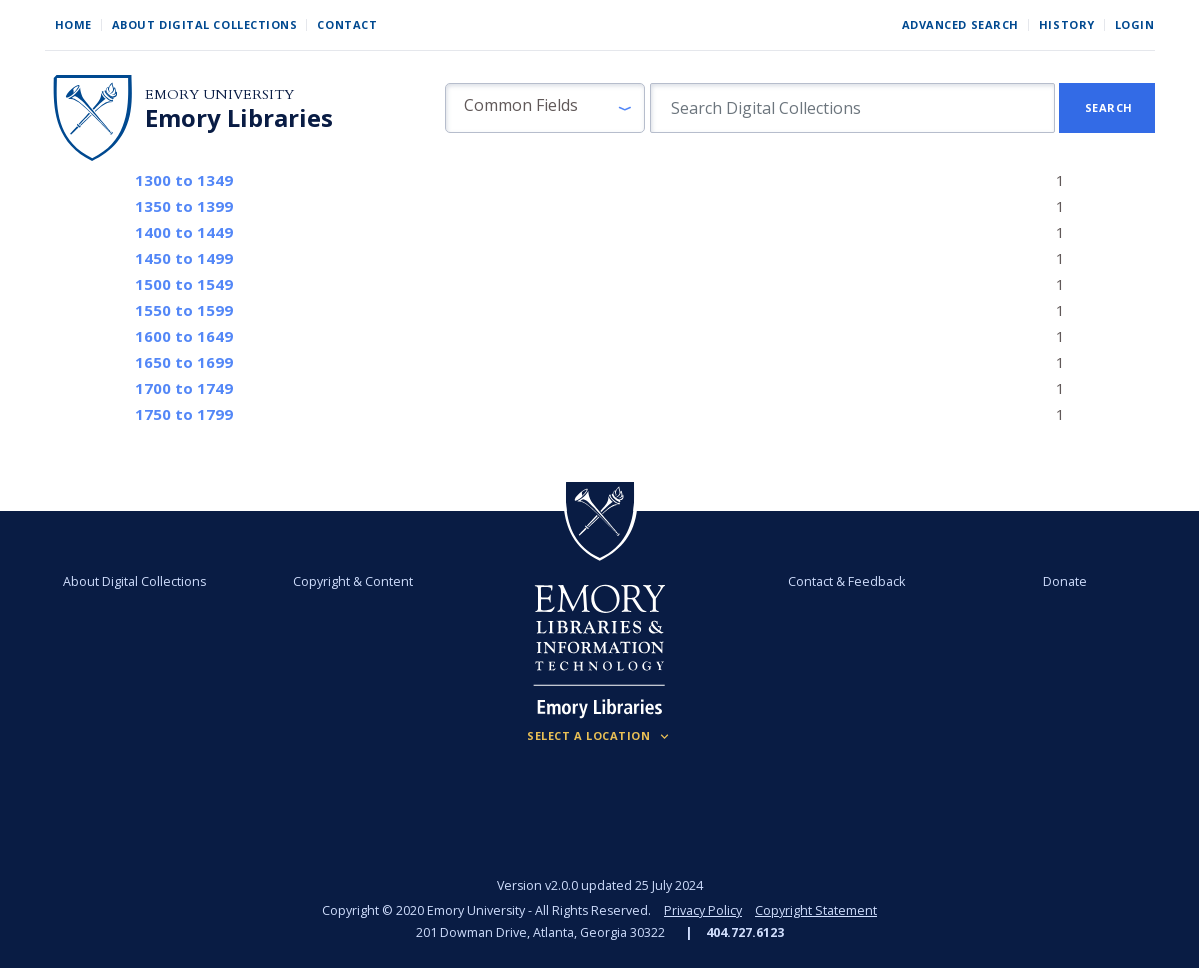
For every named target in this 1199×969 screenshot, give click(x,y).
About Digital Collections (205, 24)
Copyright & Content (353, 581)
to (184, 180)
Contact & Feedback (846, 581)
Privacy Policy (703, 910)
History (1067, 24)
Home (73, 24)
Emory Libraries (239, 118)
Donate (1065, 581)
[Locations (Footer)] (599, 736)
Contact (347, 24)
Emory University (219, 94)
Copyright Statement (816, 910)
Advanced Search (960, 24)
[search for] (852, 108)
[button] (545, 108)
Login (1135, 24)
